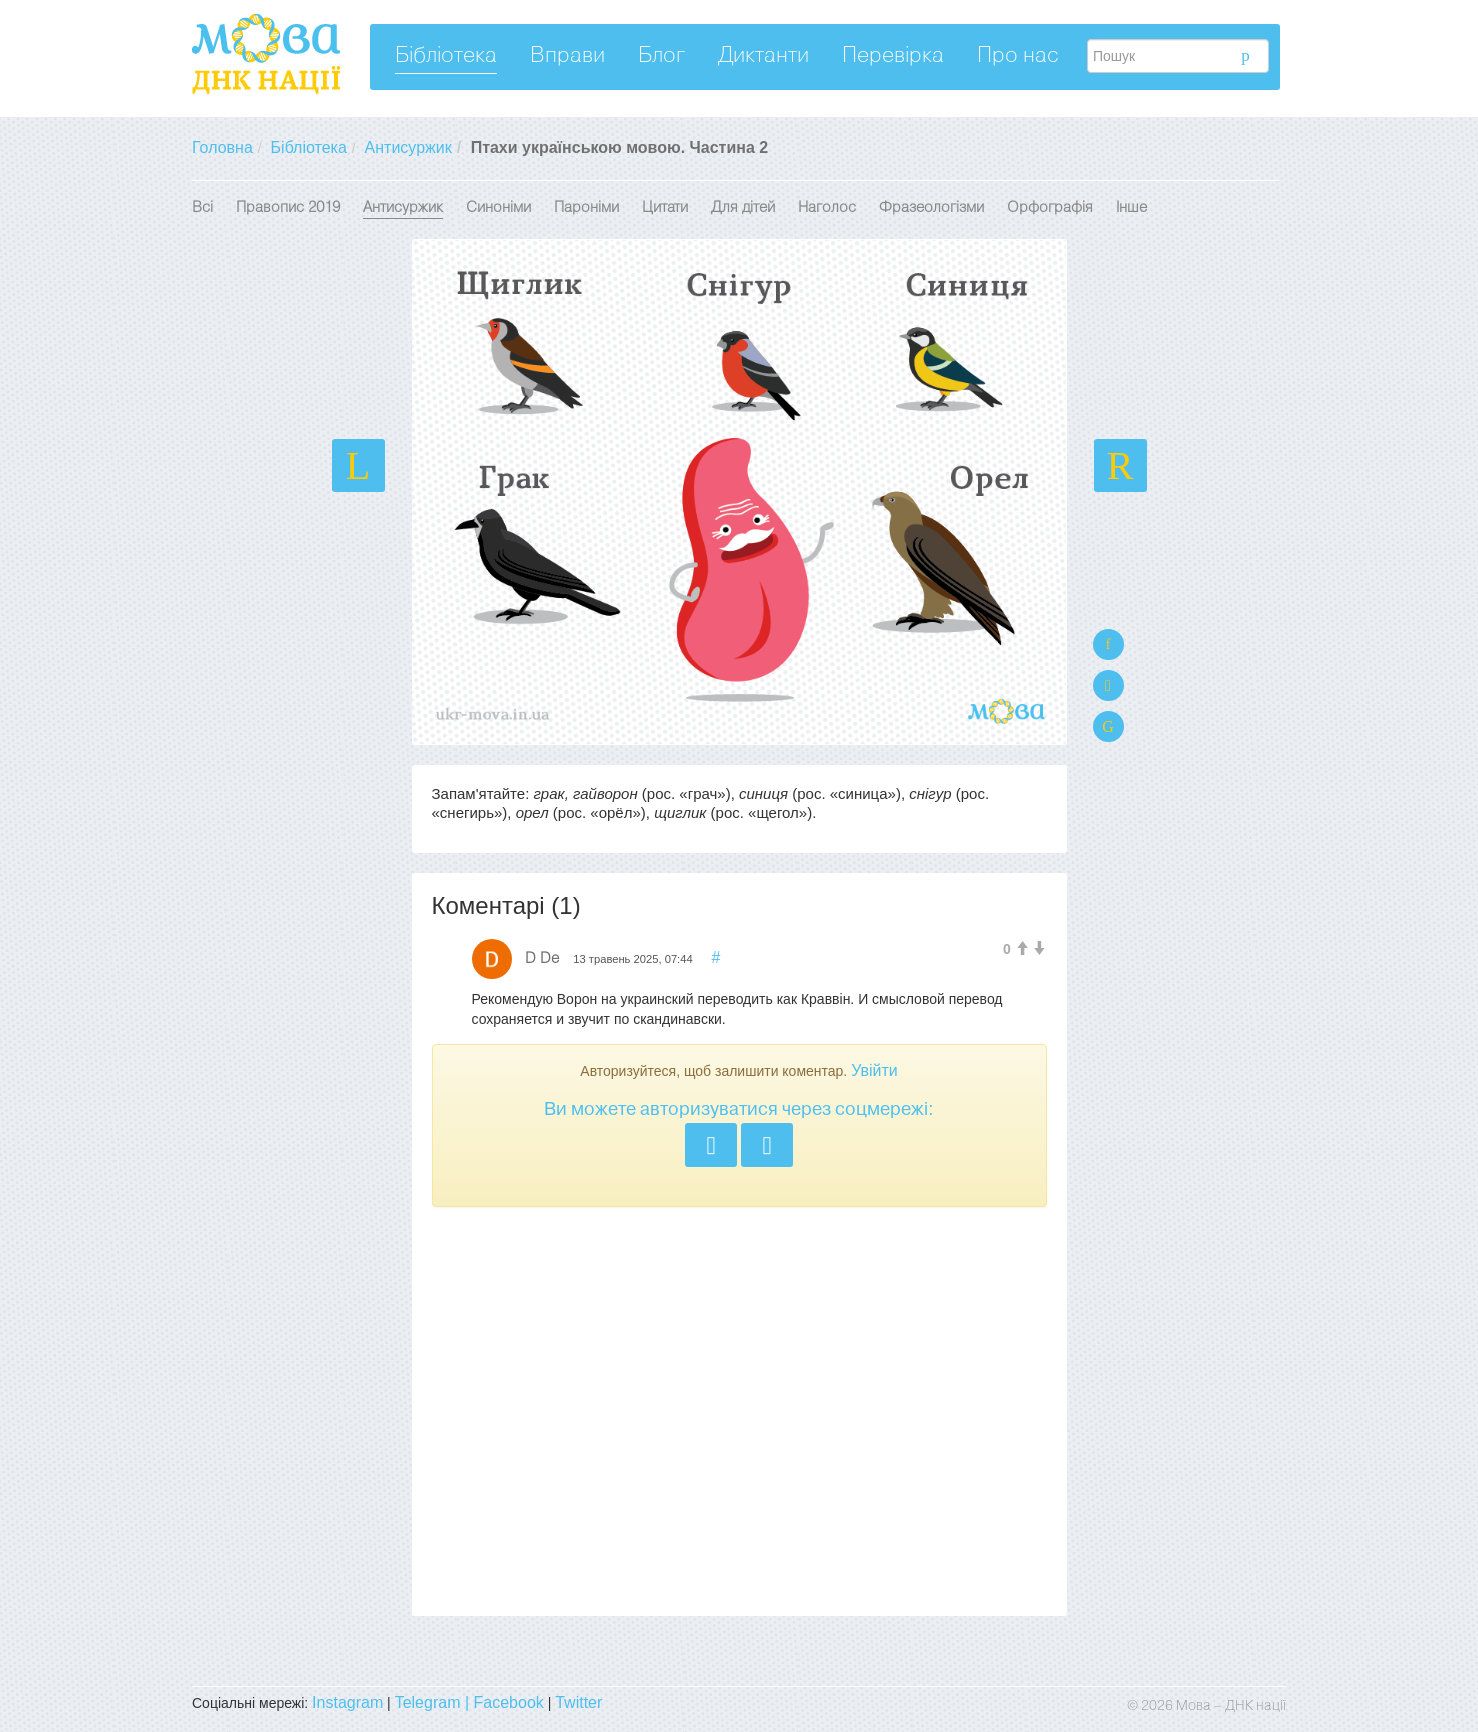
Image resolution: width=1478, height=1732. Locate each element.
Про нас (1018, 56)
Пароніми (586, 208)
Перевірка (893, 56)
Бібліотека (446, 56)
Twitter (578, 1702)
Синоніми (498, 208)
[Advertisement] (739, 1411)
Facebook (509, 1702)
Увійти (874, 1070)
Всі (202, 208)
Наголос (827, 208)
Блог (661, 56)
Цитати (665, 208)
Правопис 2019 (288, 208)
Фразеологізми (931, 208)
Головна (222, 147)
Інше (1131, 208)
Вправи (567, 56)
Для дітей (743, 208)
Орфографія (1050, 208)
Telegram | (434, 1702)
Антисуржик (408, 147)
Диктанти (763, 56)
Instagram (347, 1702)
